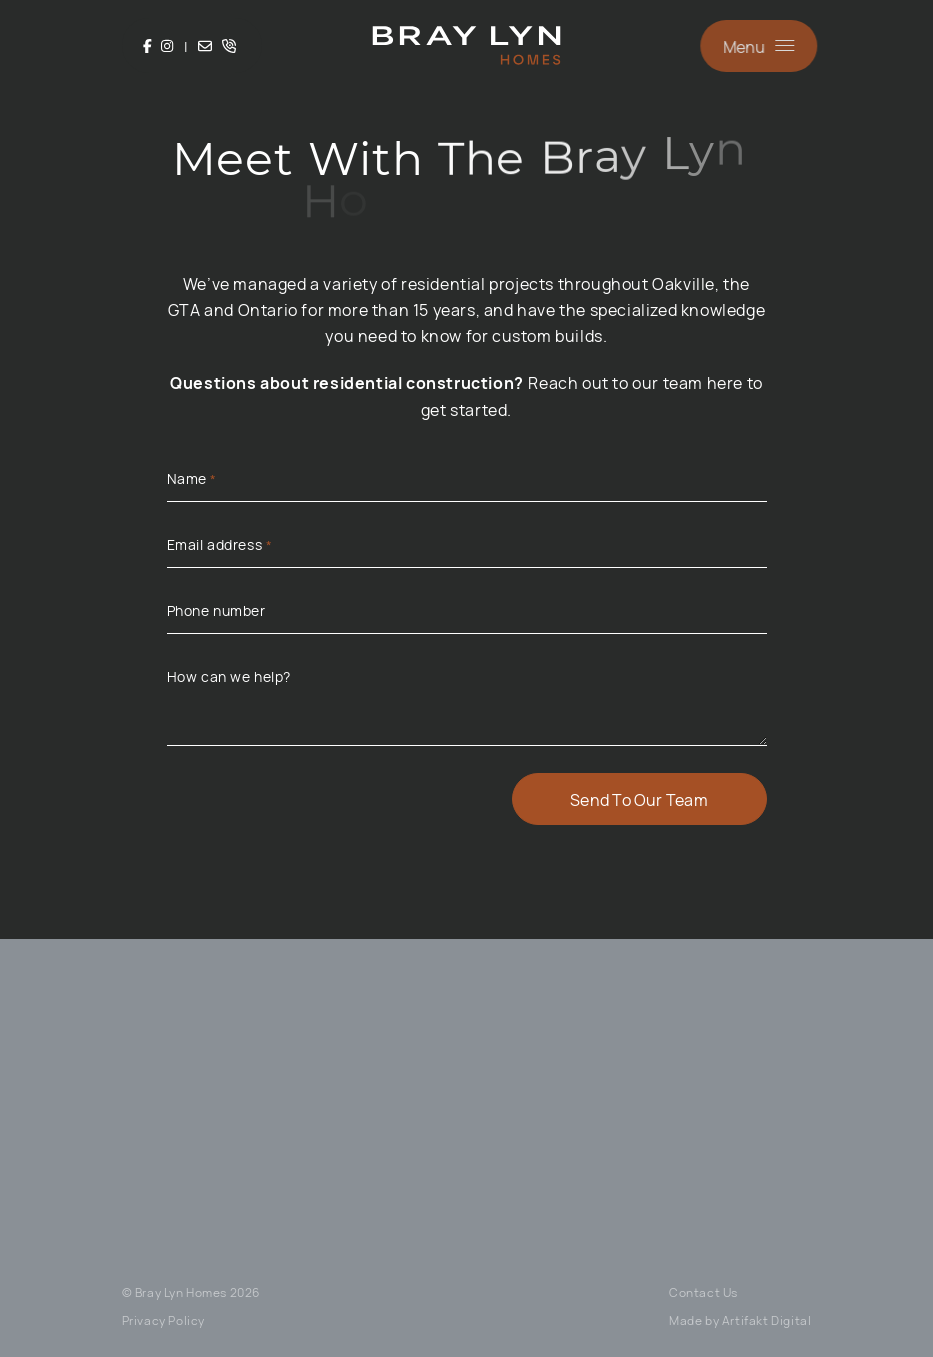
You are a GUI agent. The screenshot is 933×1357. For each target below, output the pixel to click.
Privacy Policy (163, 1320)
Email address (220, 545)
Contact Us (703, 1292)
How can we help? (229, 676)
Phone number (216, 610)
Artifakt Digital (767, 1320)
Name (192, 479)
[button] (760, 46)
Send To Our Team (639, 799)
